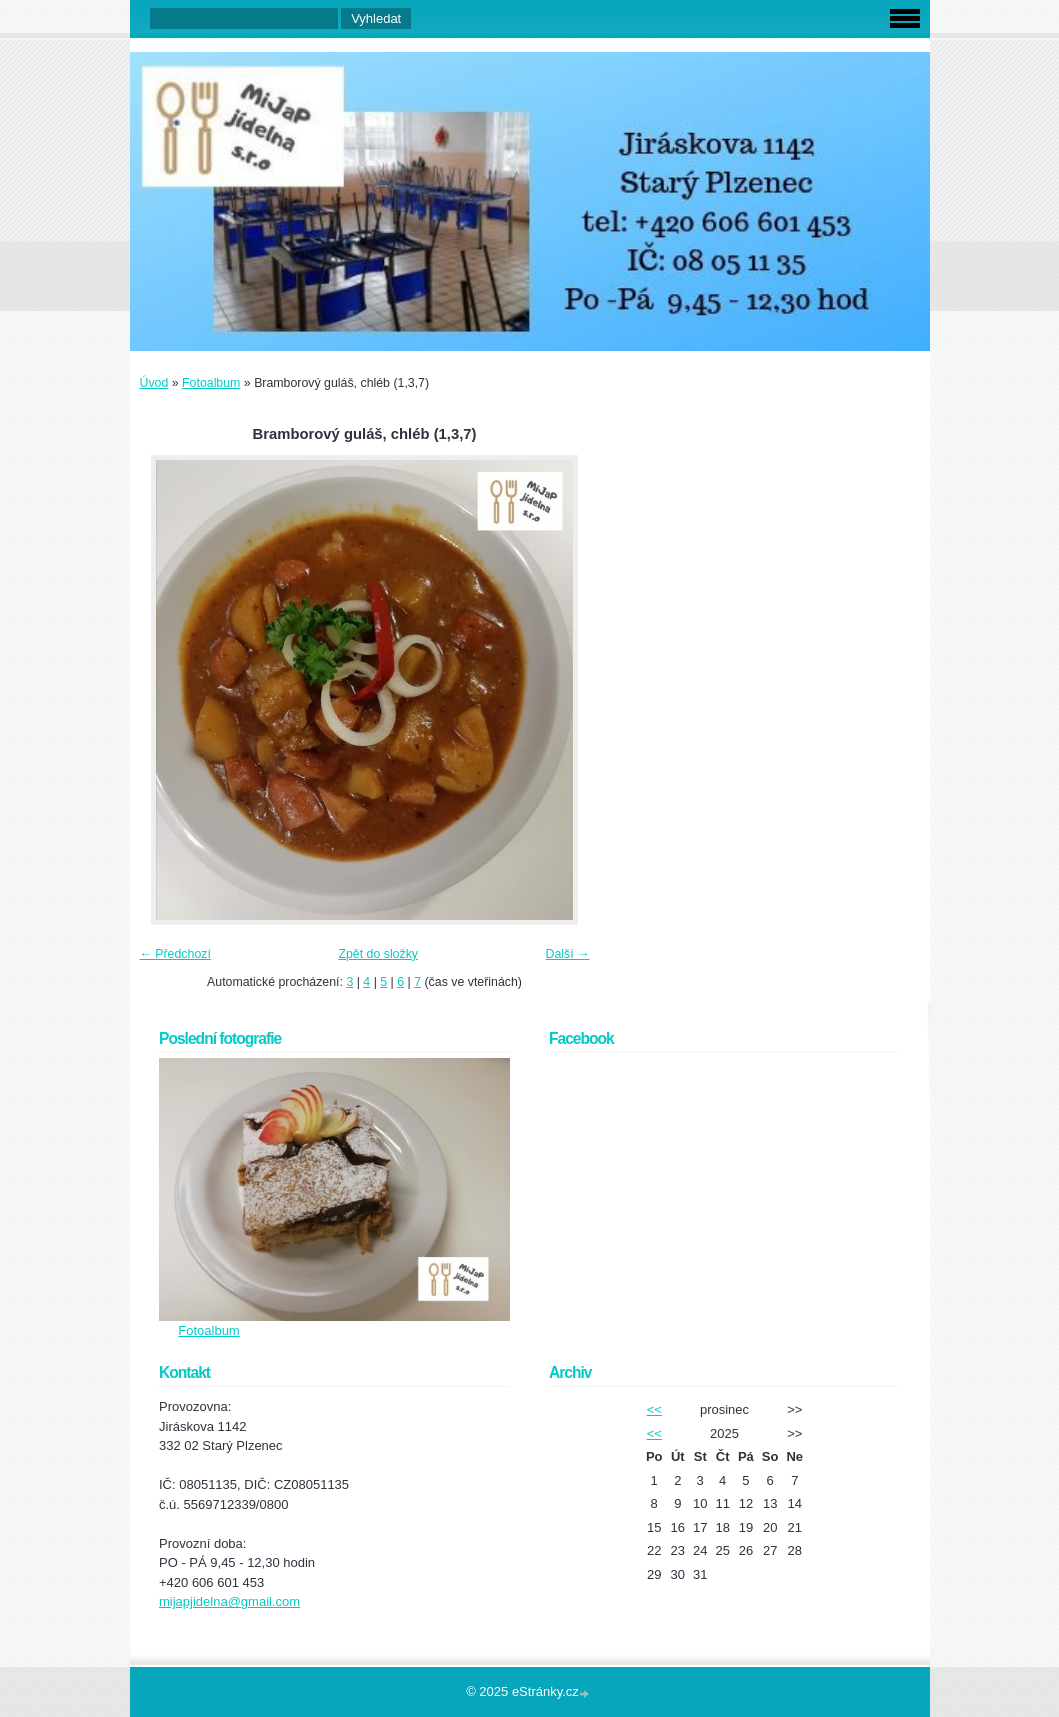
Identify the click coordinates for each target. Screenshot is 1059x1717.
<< (654, 1409)
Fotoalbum (211, 383)
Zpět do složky (378, 954)
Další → (568, 954)
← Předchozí (175, 954)
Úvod (154, 383)
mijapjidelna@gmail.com (229, 1601)
